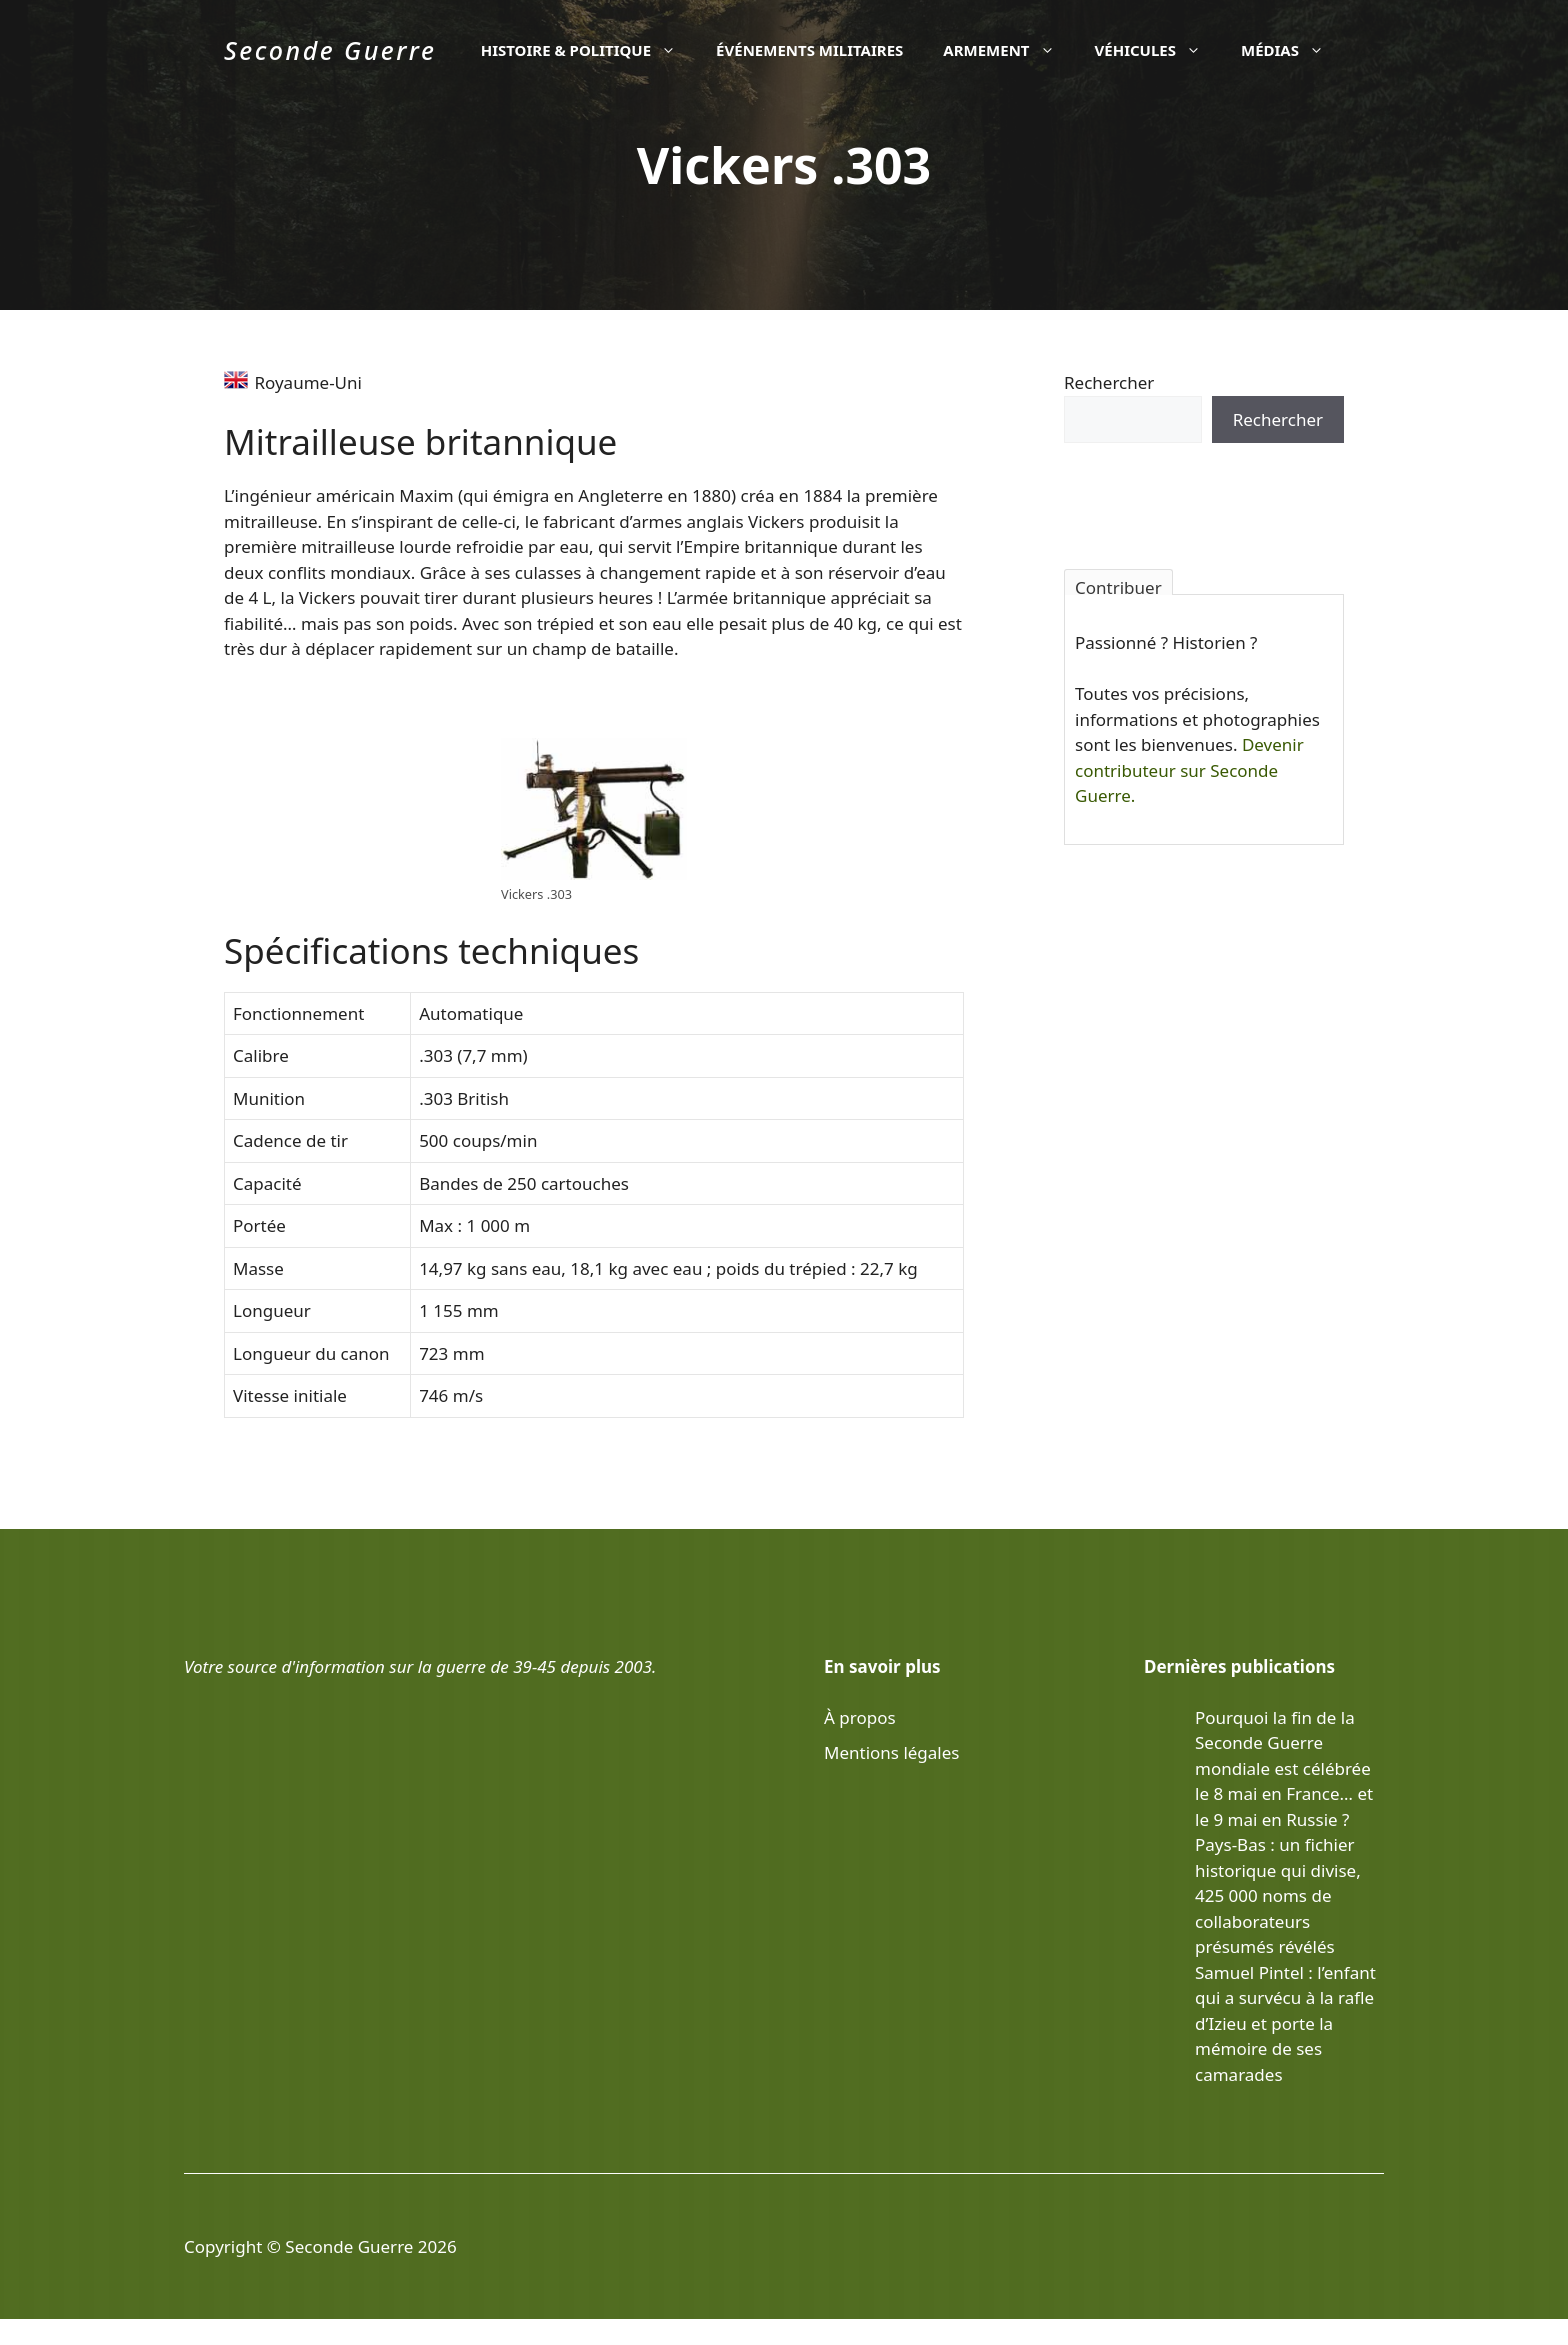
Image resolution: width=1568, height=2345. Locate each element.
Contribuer (1118, 585)
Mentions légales (891, 1752)
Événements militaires (809, 50)
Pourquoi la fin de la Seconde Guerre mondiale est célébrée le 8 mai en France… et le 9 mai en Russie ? (1284, 1768)
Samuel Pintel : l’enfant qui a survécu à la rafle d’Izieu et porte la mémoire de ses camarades (1285, 2023)
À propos (860, 1717)
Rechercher (1109, 382)
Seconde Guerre (330, 50)
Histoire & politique (588, 50)
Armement (1008, 50)
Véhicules (1158, 50)
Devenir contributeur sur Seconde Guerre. (1189, 770)
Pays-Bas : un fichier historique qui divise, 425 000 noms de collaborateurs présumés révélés (1278, 1895)
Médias (1292, 50)
